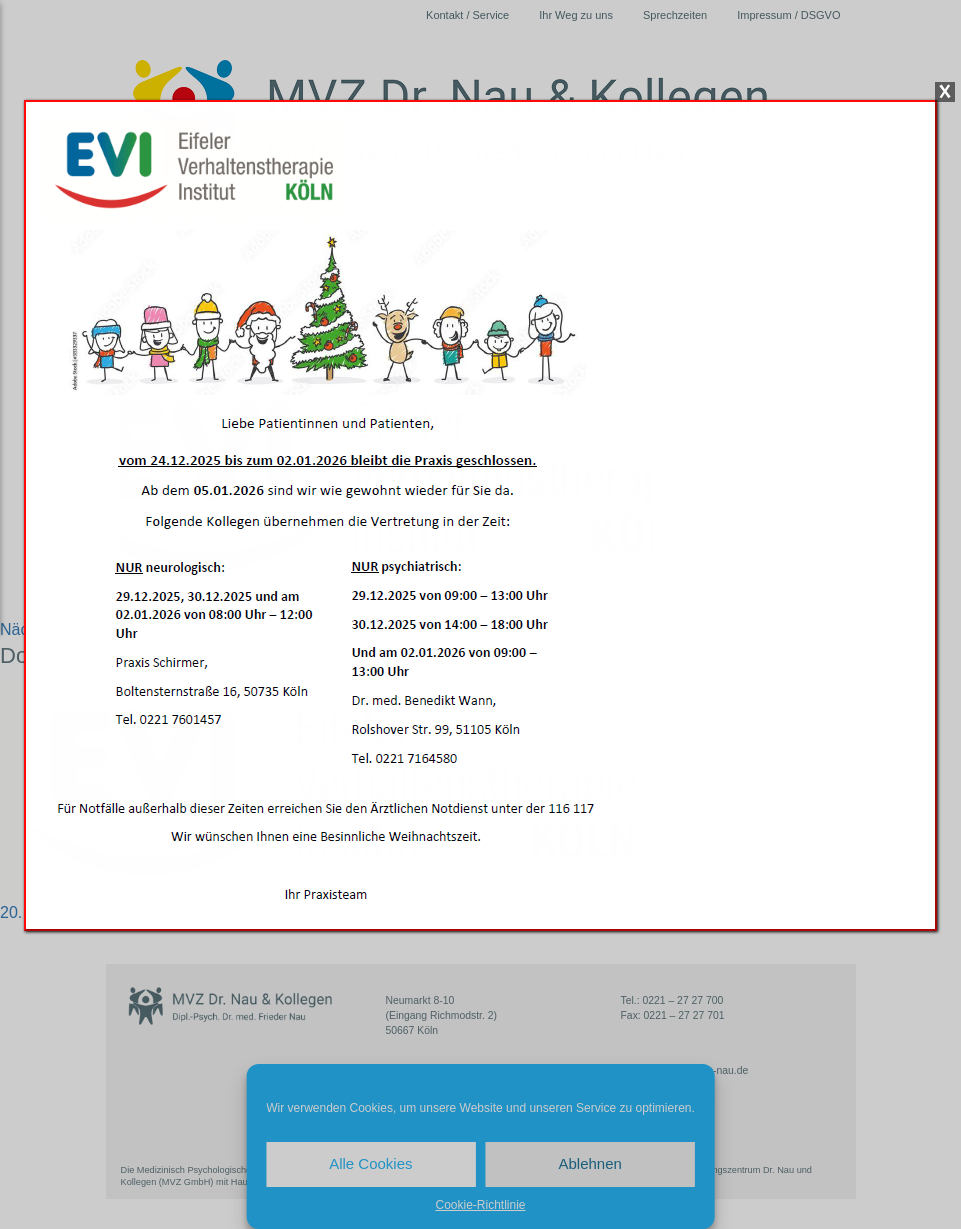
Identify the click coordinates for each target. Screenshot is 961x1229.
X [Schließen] (945, 92)
